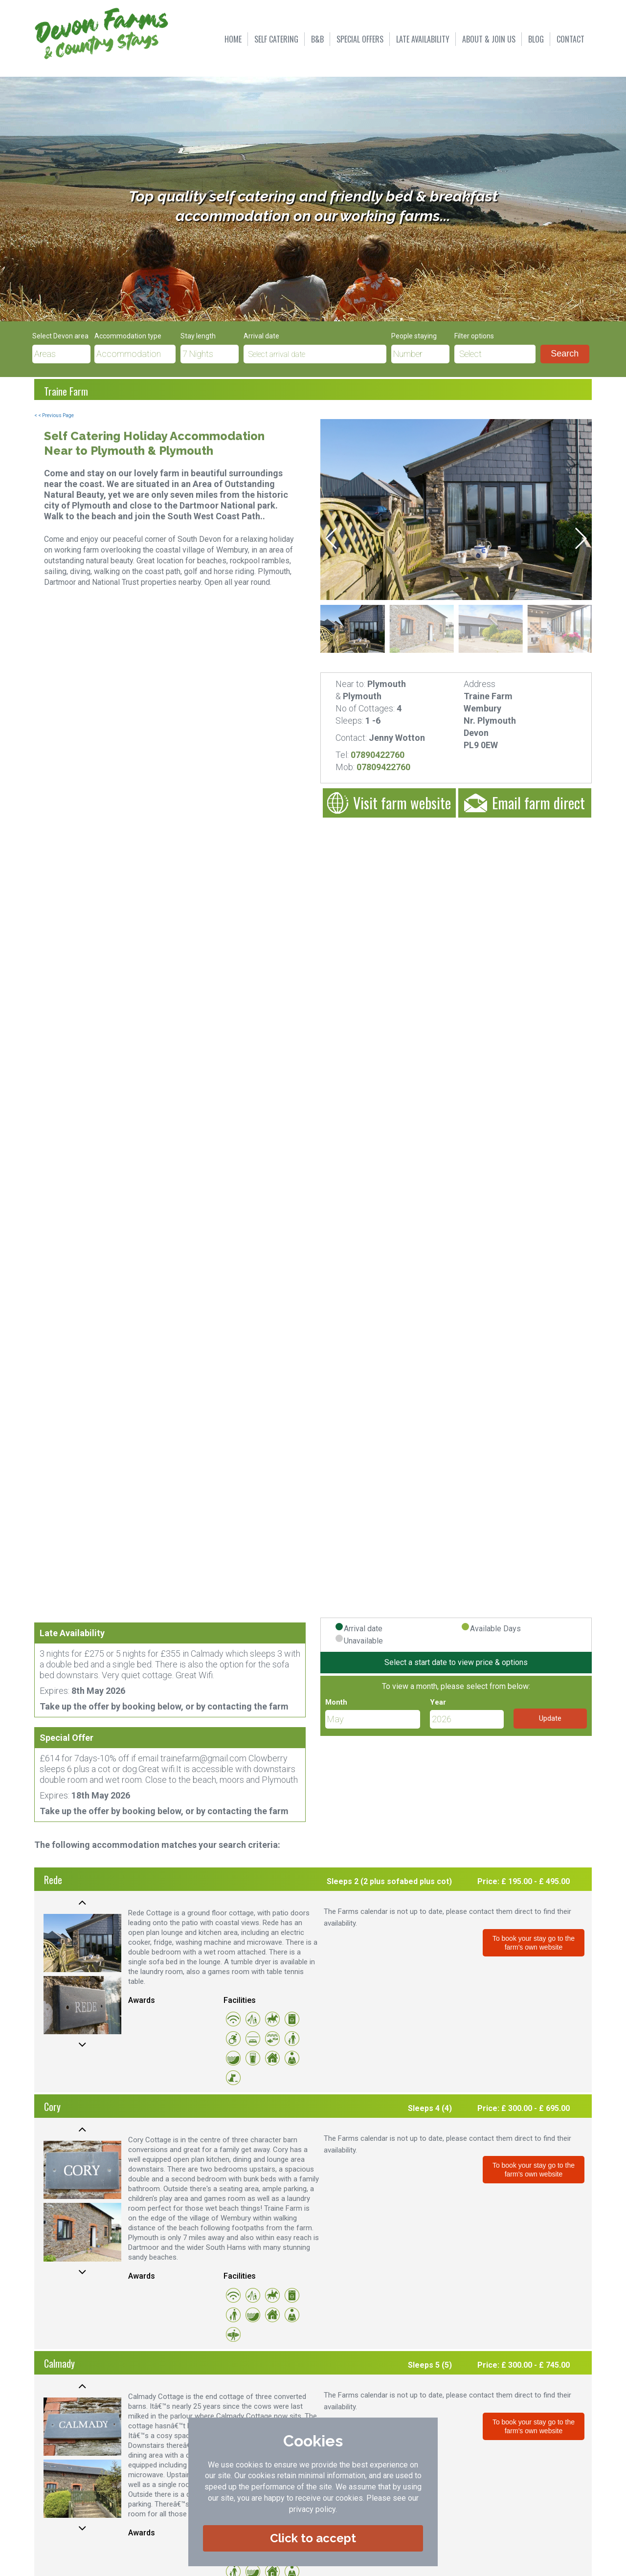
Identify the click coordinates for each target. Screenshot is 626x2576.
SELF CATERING (276, 39)
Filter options (474, 336)
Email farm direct (524, 803)
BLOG (536, 39)
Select (470, 354)
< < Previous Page (54, 415)
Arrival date (261, 336)
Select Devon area (60, 336)
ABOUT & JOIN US (488, 39)
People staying (414, 336)
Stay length (198, 336)
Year (438, 1702)
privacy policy (312, 2509)
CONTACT (570, 39)
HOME (233, 39)
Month (336, 1702)
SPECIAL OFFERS (359, 39)
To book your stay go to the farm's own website (533, 1942)
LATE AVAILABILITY (422, 39)
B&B (317, 39)
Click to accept (313, 2538)
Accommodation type (127, 336)
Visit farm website (389, 803)
